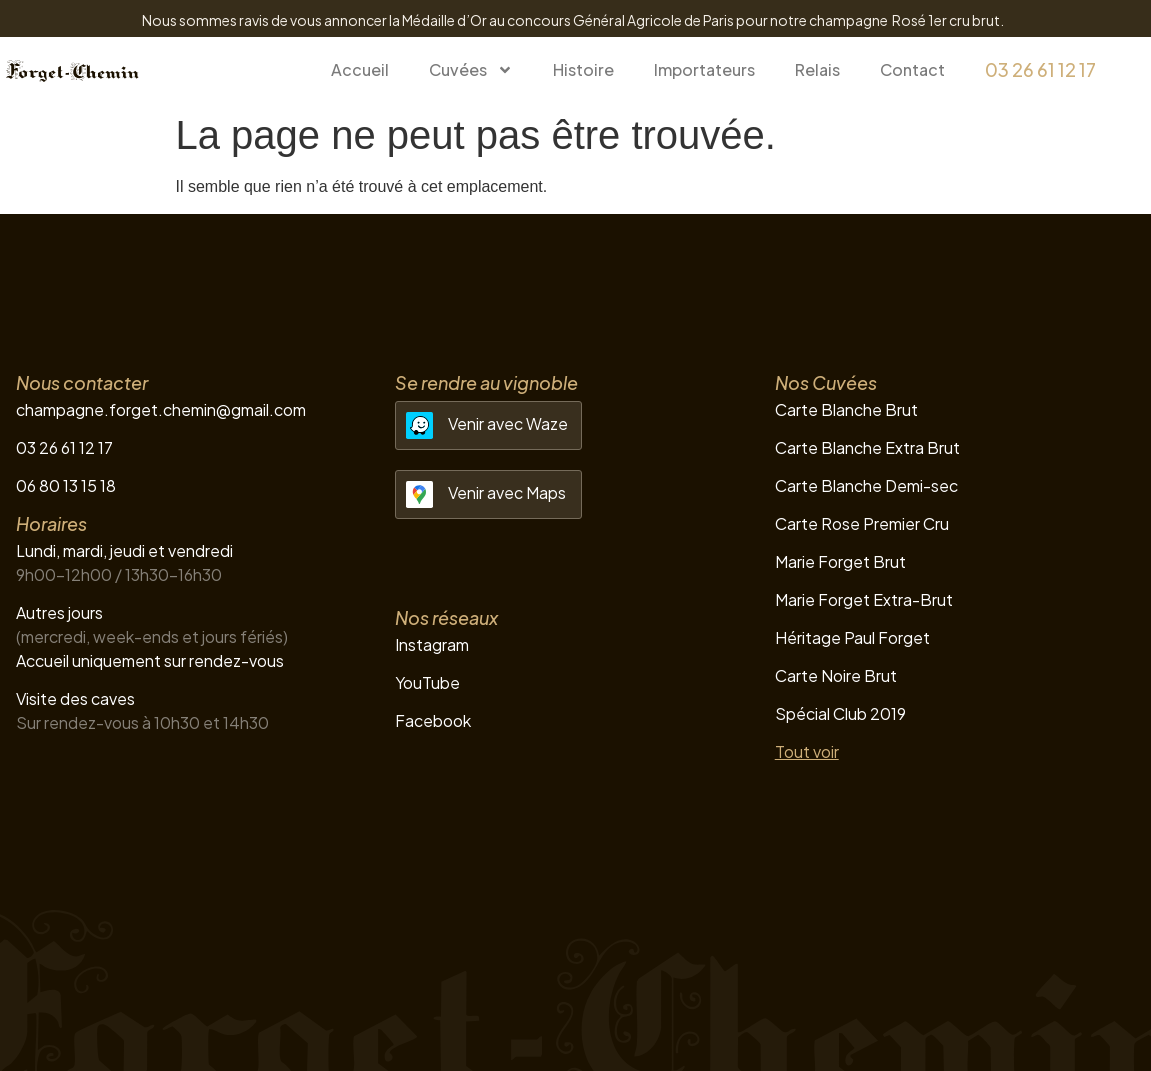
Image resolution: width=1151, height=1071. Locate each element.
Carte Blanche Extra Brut (867, 447)
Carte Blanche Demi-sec (866, 485)
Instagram (432, 644)
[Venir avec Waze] (419, 425)
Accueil (360, 69)
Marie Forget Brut (840, 561)
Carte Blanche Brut (846, 409)
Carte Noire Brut (836, 675)
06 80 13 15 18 (66, 485)
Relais (817, 69)
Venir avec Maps (507, 492)
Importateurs (704, 69)
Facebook (433, 720)
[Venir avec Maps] (419, 494)
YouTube (427, 682)
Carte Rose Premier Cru (862, 523)
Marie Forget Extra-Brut (864, 599)
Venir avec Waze (508, 423)
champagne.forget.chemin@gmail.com (161, 409)
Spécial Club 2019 (840, 713)
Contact (912, 69)
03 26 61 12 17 (1040, 69)
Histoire (583, 69)
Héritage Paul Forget (852, 637)
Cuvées (471, 70)
